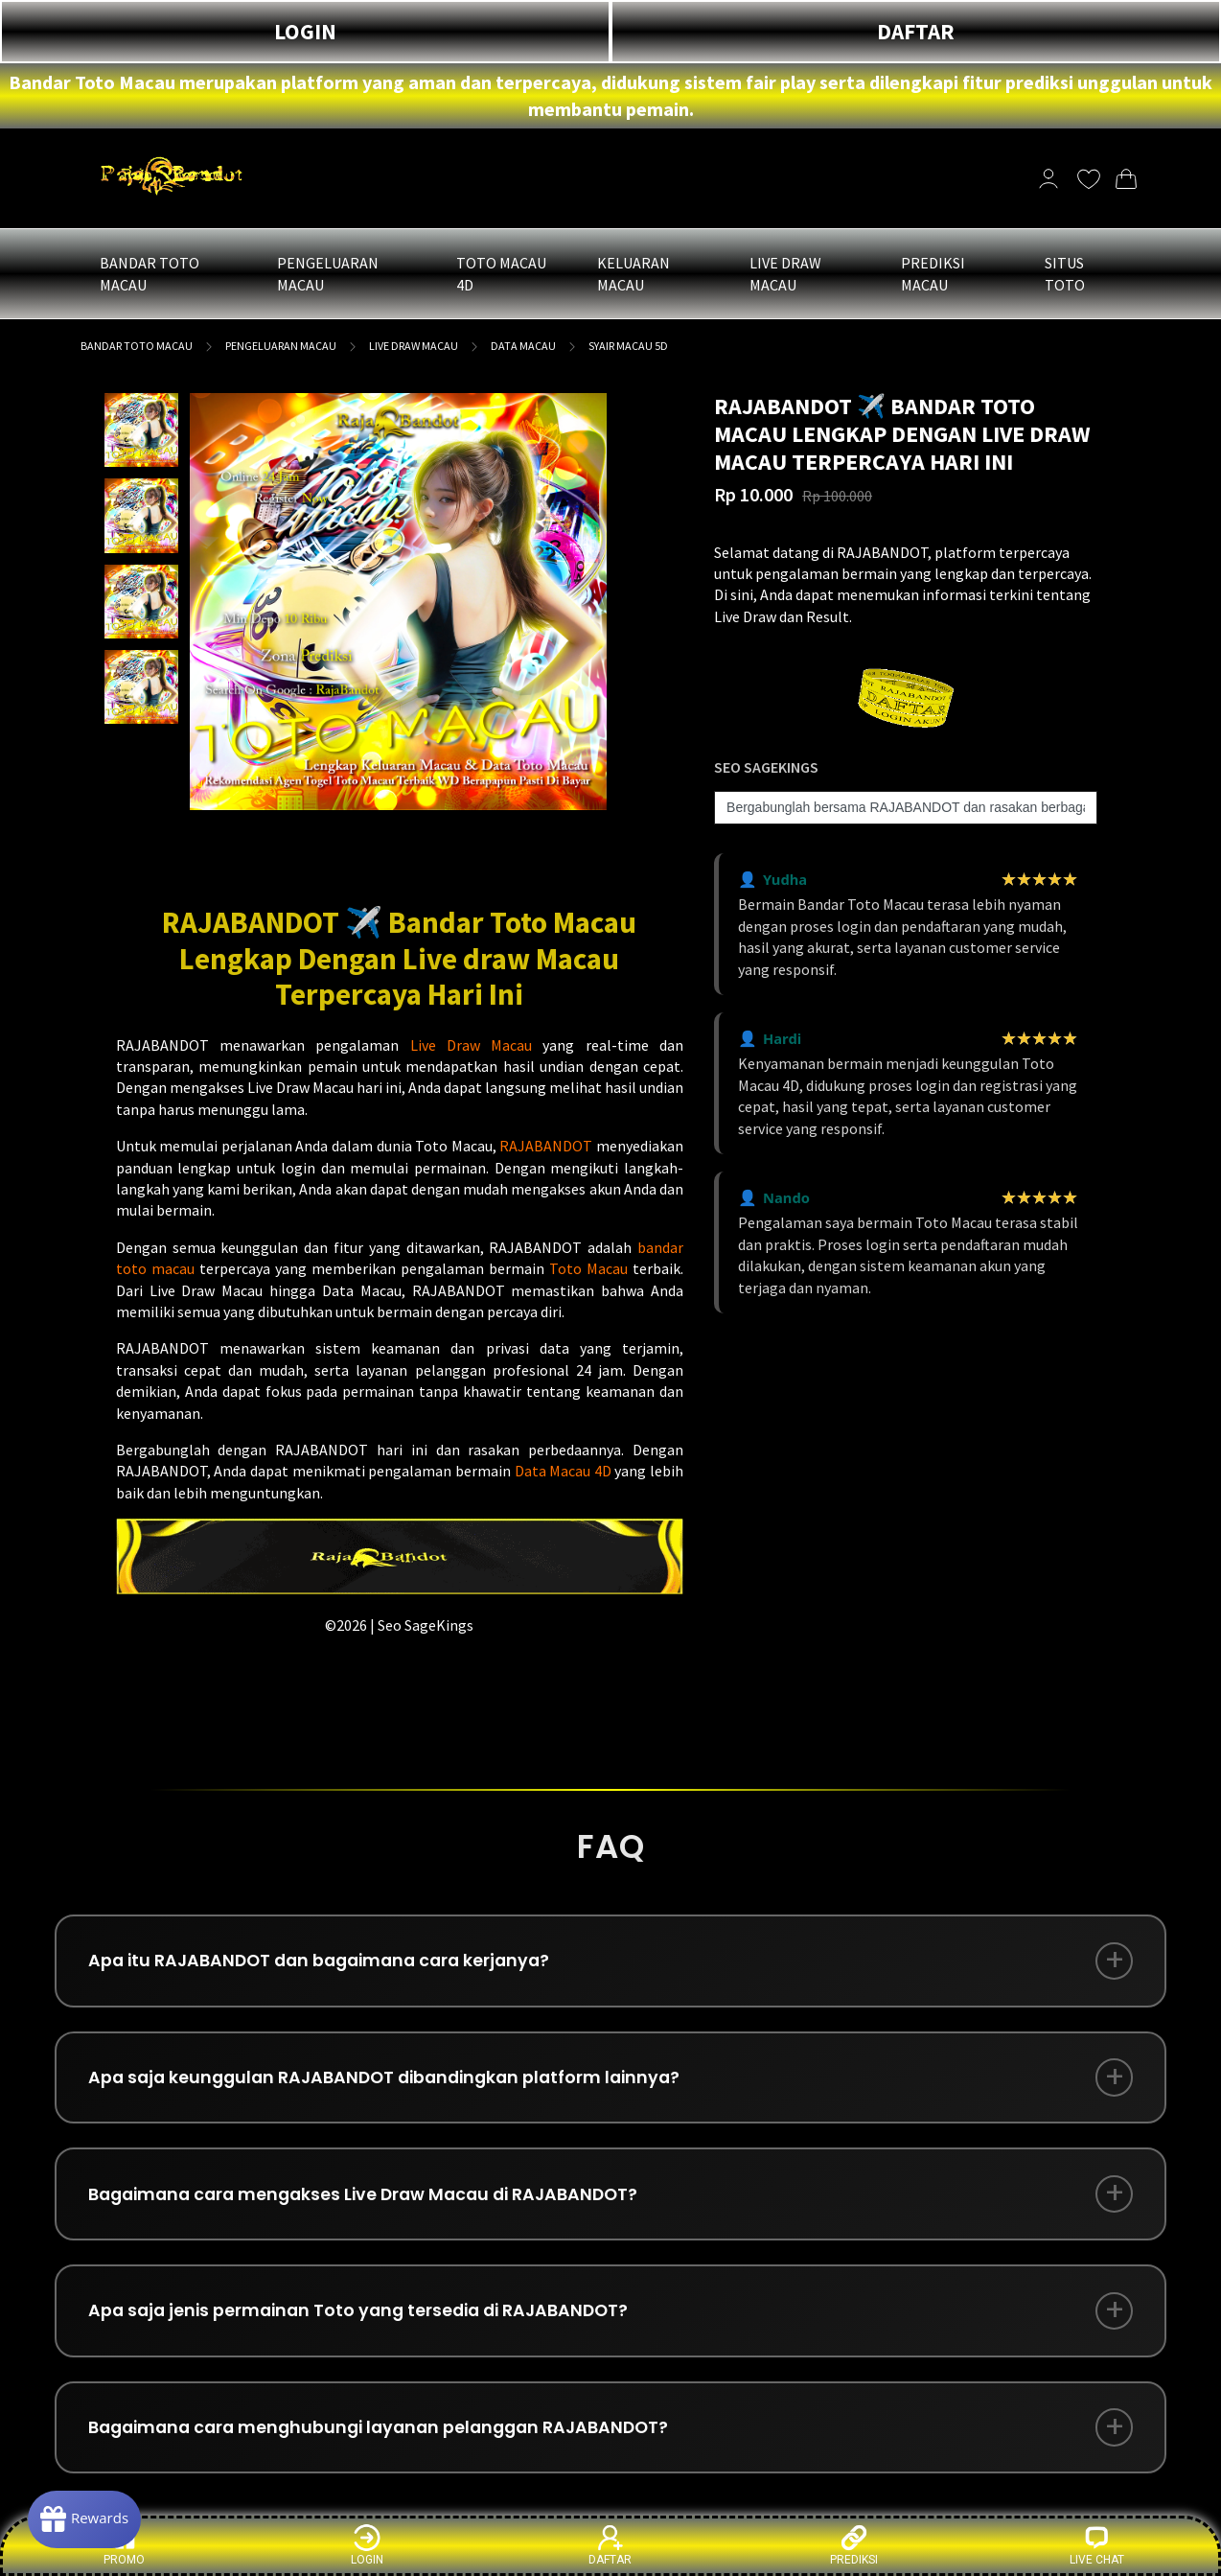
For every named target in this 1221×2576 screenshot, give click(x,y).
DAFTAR (916, 31)
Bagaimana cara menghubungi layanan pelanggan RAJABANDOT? (390, 2442)
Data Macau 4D (563, 1470)
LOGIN (305, 31)
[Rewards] (89, 2518)
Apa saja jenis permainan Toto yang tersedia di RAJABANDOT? (368, 2322)
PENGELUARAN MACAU (280, 345)
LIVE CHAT (1097, 2544)
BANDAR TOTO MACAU (137, 345)
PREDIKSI (854, 2544)
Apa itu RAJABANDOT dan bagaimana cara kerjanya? (328, 1963)
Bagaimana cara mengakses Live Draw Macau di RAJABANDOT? (374, 2203)
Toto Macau (588, 1268)
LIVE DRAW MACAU (413, 345)
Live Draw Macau (471, 1045)
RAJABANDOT (545, 1145)
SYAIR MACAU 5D (628, 345)
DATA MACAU (523, 345)
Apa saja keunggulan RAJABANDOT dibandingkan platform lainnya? (395, 2083)
